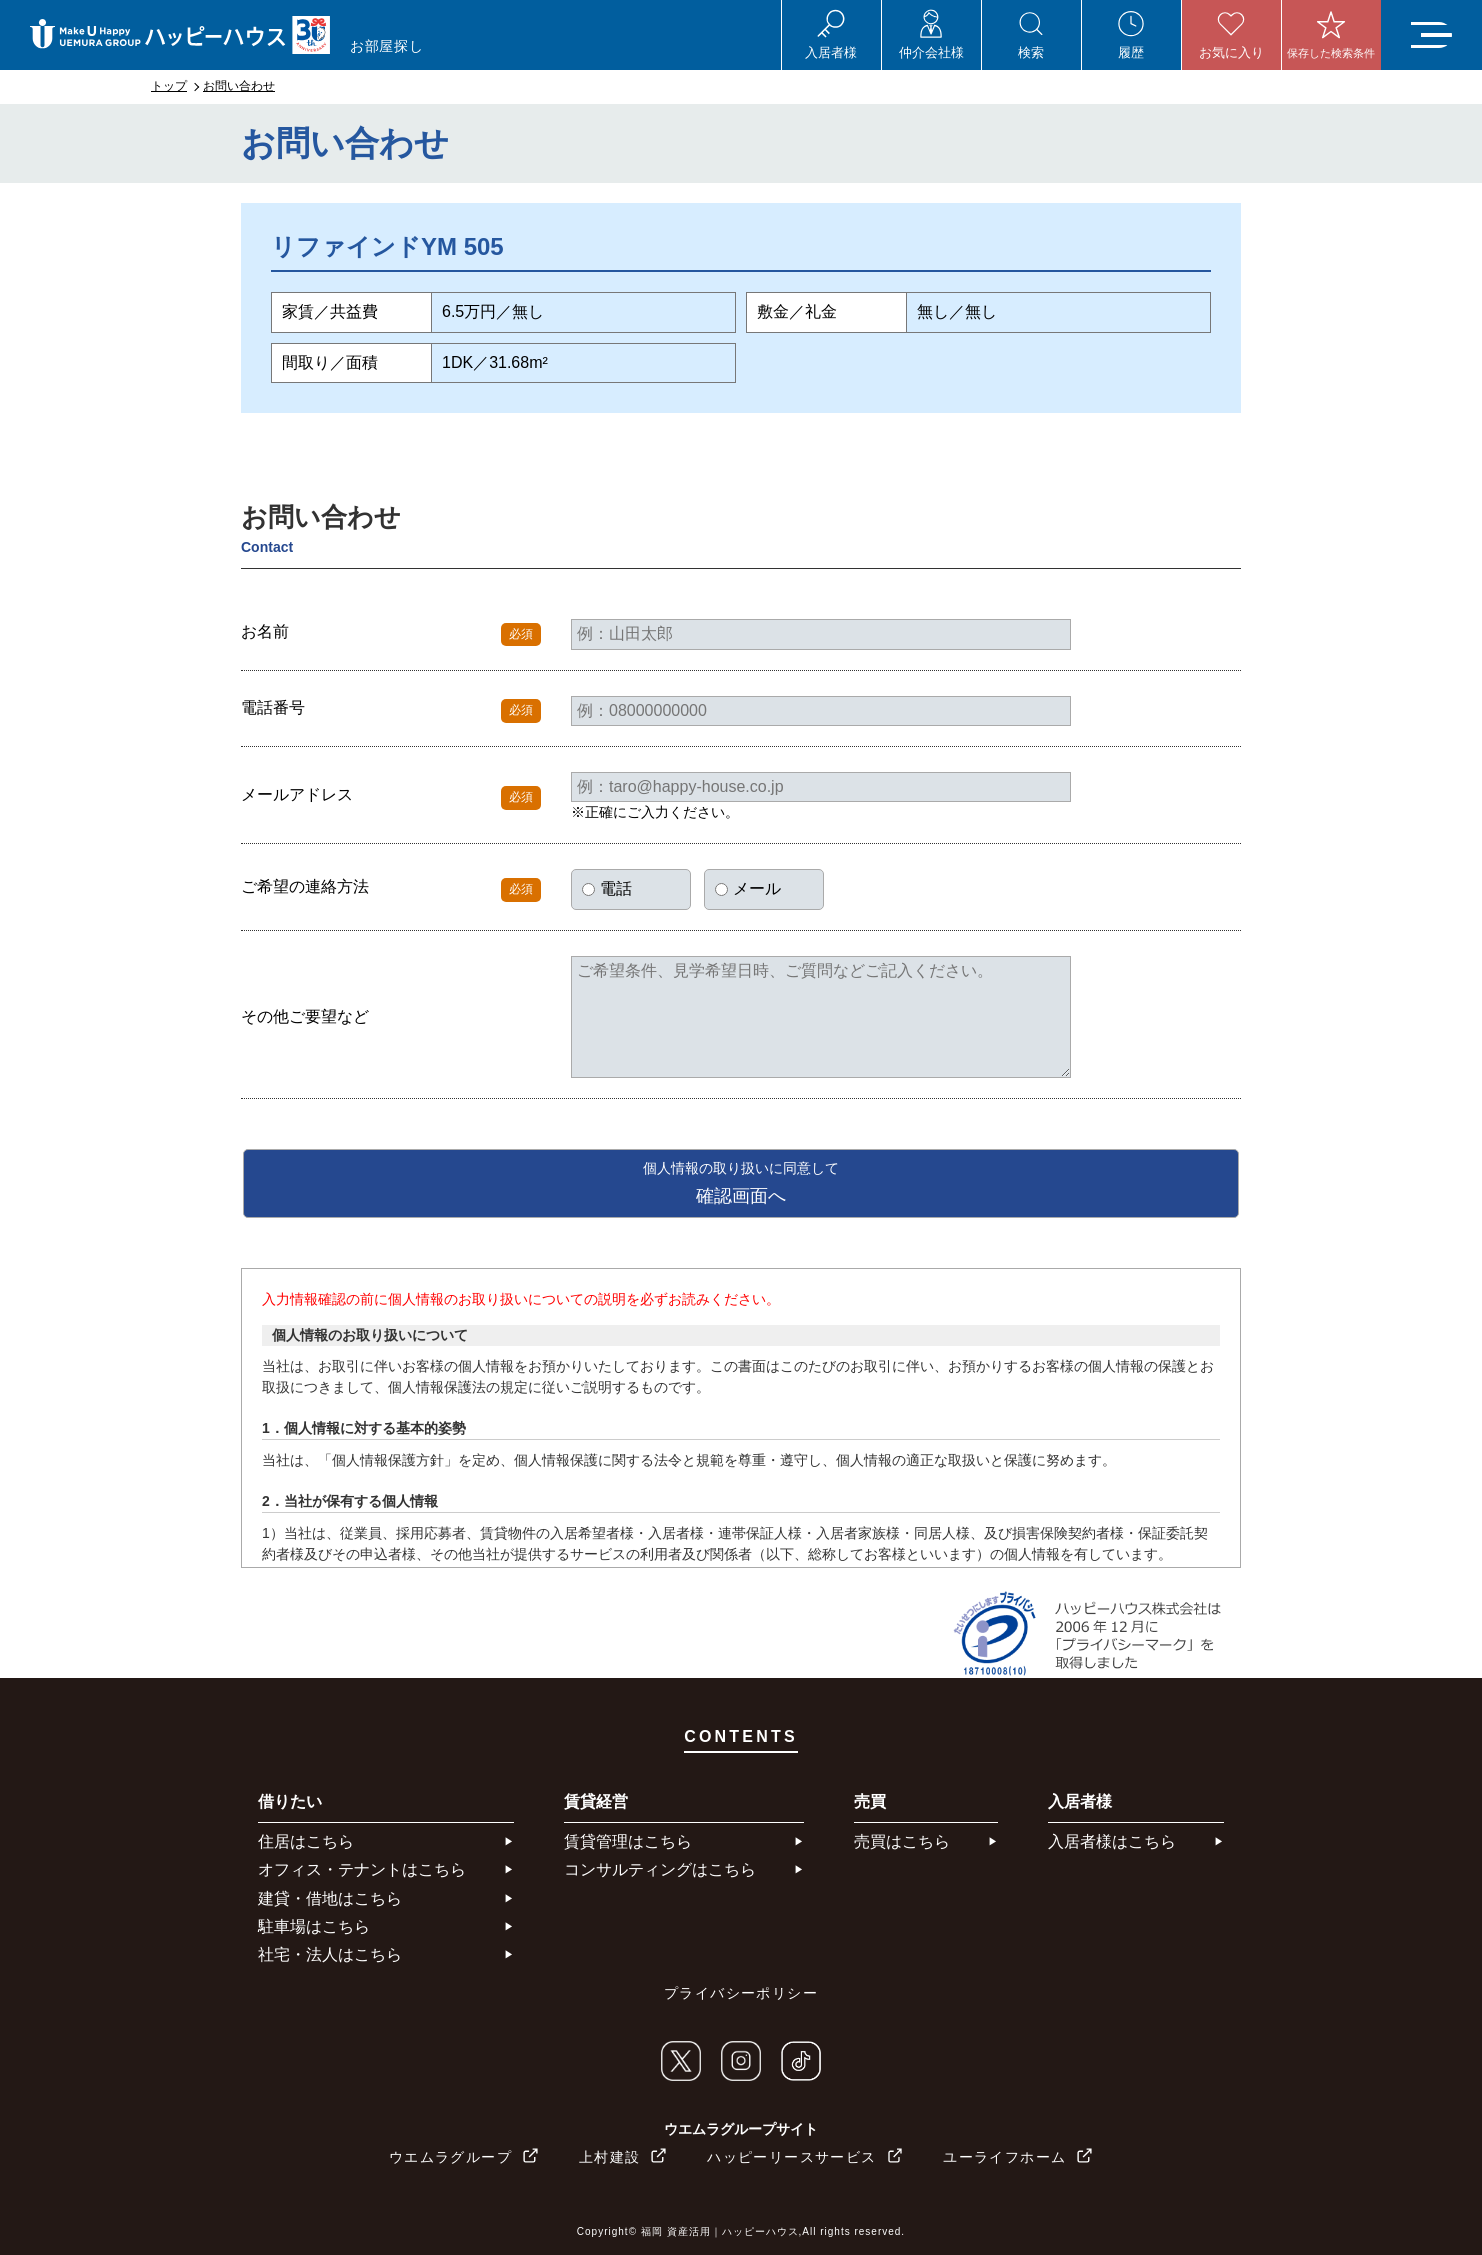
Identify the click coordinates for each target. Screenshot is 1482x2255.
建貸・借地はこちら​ (330, 1898)
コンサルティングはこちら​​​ (660, 1869)
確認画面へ (741, 1183)
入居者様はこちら (1112, 1841)
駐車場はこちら (314, 1926)
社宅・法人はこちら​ (330, 1954)
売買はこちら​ (902, 1841)
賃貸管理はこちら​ (628, 1841)
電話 (607, 888)
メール (748, 888)
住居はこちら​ (306, 1841)
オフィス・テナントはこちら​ (362, 1869)
